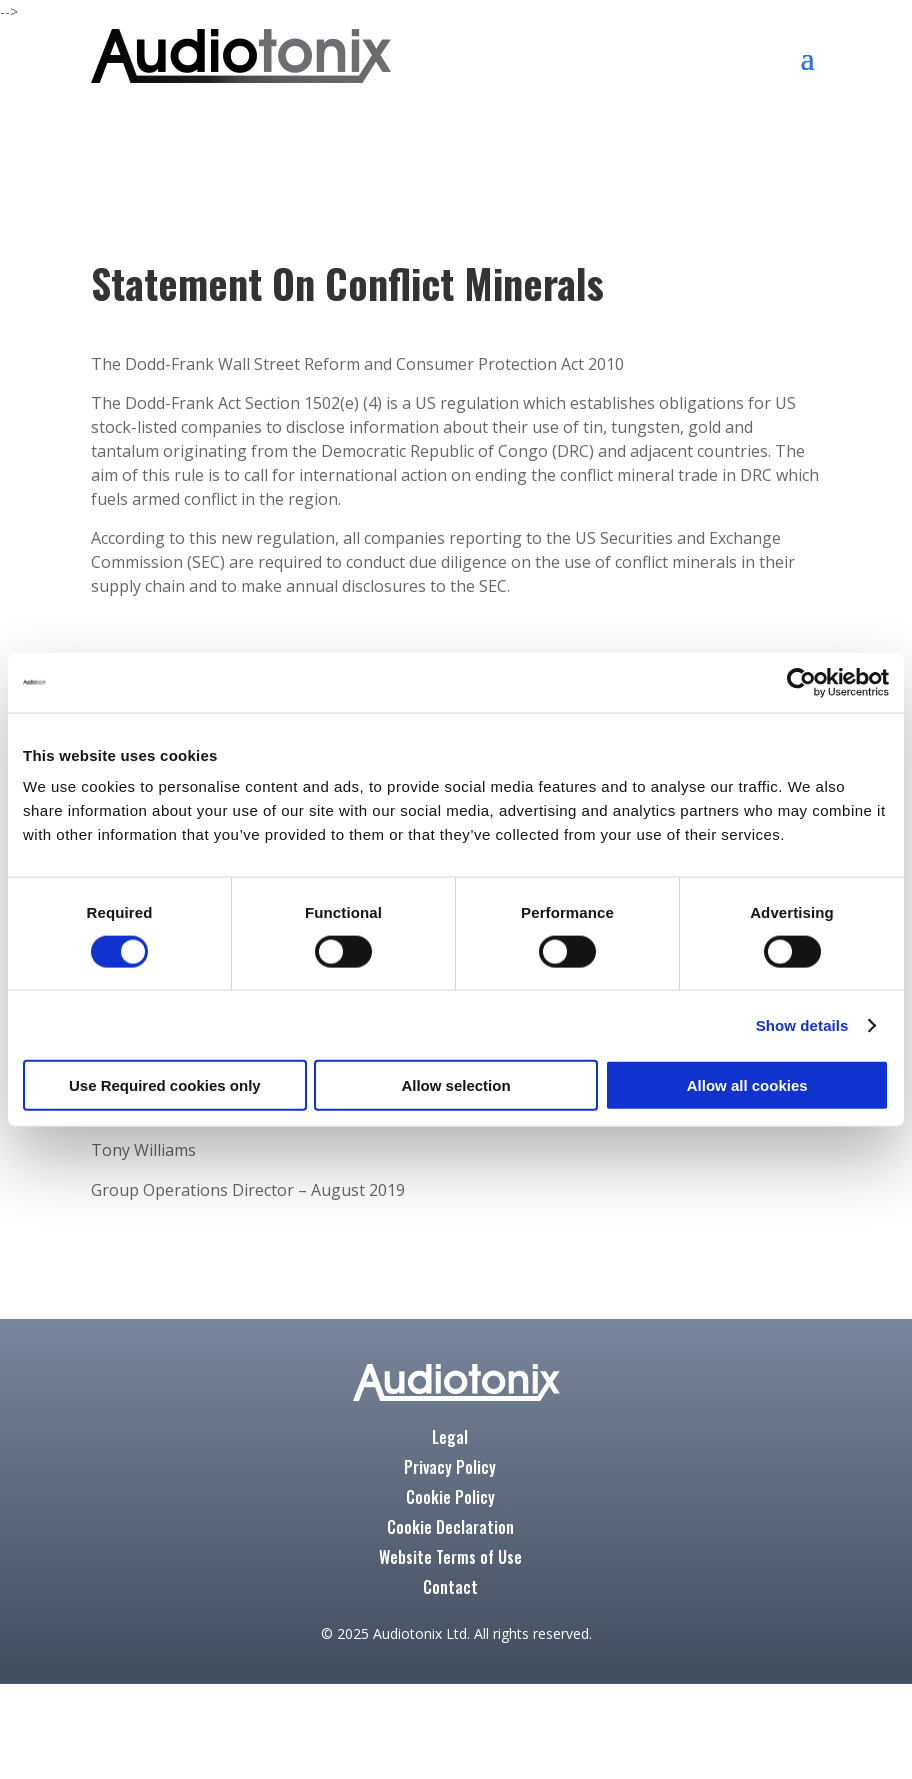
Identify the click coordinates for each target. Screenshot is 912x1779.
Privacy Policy (450, 1469)
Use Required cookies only (165, 1085)
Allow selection (455, 1085)
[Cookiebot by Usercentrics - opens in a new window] (801, 682)
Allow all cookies (747, 1085)
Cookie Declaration (450, 1529)
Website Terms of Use (450, 1559)
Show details (802, 1024)
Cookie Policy (450, 1499)
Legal (450, 1439)
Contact (450, 1589)
